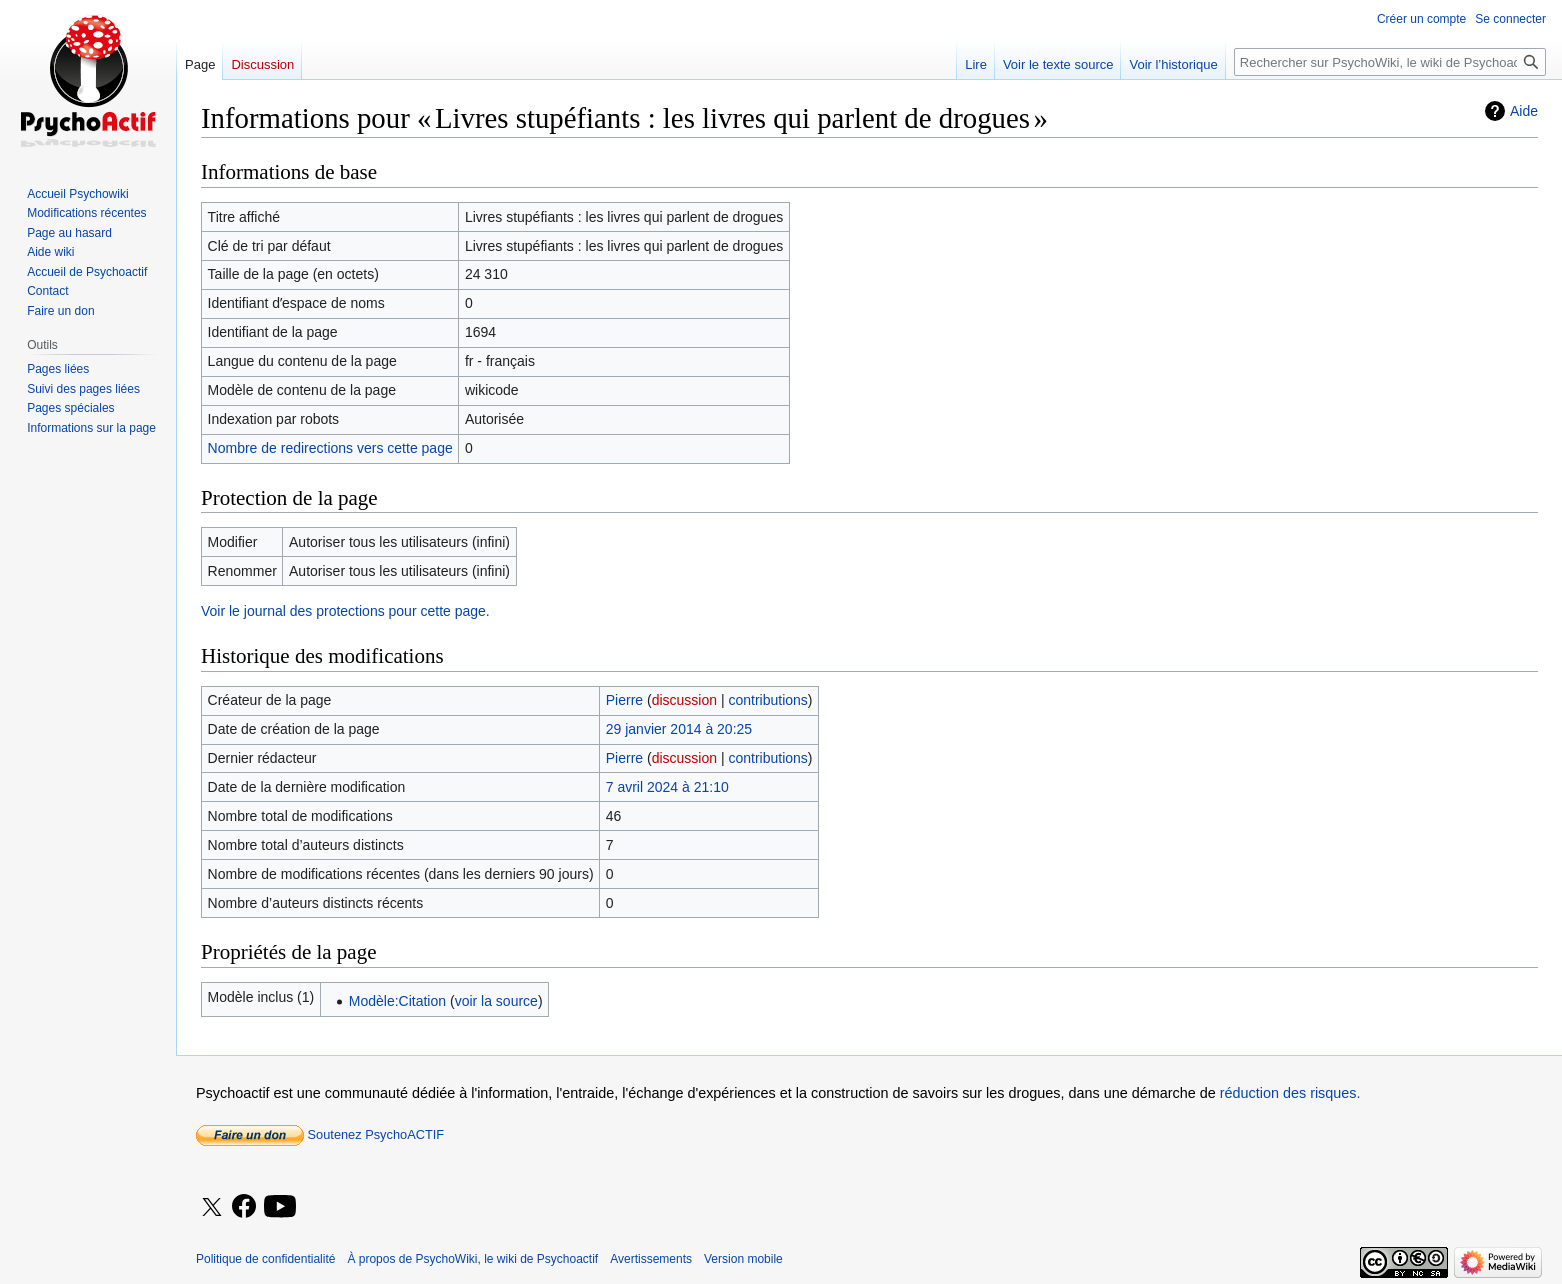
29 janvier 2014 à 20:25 (679, 729)
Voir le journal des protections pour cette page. (345, 611)
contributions (767, 700)
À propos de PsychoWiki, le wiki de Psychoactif (472, 1259)
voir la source (496, 1001)
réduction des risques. (1290, 1093)
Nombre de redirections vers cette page (330, 448)
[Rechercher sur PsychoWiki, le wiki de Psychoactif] (1390, 62)
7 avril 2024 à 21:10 (667, 787)
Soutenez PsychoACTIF (320, 1134)
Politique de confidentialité (265, 1259)
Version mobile (743, 1259)
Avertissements (651, 1259)
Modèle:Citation (397, 1001)
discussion (684, 700)
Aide (1524, 111)
